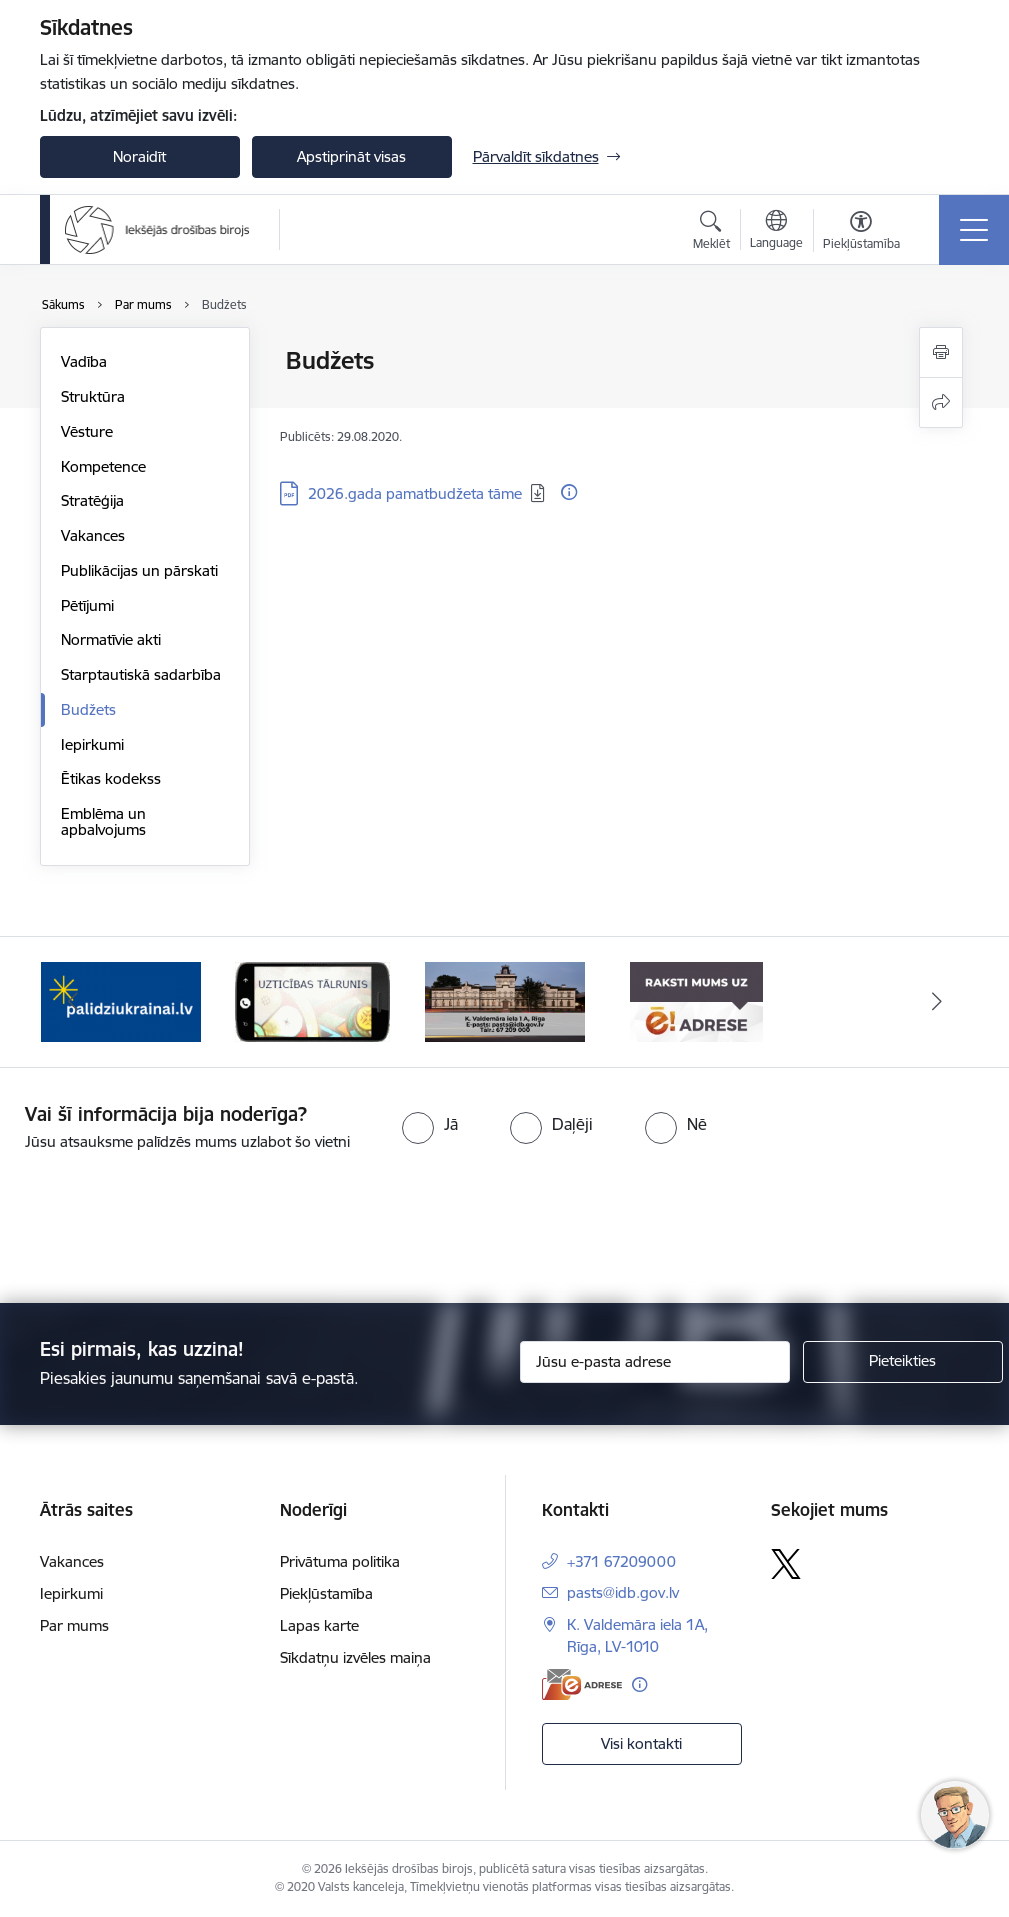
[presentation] (167, 1229)
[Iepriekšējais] (73, 1002)
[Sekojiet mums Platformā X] (786, 1564)
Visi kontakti (641, 1743)
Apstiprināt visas (351, 156)
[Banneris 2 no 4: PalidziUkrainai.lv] (121, 1000)
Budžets (88, 709)
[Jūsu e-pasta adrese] (655, 1362)
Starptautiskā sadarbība (141, 674)
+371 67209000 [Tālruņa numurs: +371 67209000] (621, 1561)
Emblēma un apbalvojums (103, 821)
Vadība (84, 361)
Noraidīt (139, 156)
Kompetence (103, 466)
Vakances (93, 535)
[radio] (430, 1124)
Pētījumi (87, 605)
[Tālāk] (937, 1002)
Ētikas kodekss (111, 778)
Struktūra (93, 396)
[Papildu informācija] (569, 492)
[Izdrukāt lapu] (941, 352)
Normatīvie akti (111, 639)
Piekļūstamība (326, 1593)
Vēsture (87, 431)
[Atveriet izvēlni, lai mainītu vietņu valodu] (776, 232)
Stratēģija (92, 500)
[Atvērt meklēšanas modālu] (711, 233)
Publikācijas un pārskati (139, 570)
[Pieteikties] (903, 1362)
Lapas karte (319, 1625)
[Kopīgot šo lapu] (941, 402)
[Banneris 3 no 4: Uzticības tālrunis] (312, 1000)
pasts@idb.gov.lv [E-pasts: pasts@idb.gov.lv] (623, 1592)
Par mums (74, 1625)
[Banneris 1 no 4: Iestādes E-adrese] (696, 1000)
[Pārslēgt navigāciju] (974, 230)
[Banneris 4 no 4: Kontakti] (505, 1000)
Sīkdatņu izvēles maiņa (355, 1657)
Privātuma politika (340, 1561)
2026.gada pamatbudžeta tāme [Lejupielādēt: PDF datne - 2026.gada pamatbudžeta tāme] (415, 493)
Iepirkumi (92, 744)
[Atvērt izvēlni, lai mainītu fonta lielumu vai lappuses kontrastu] (861, 233)
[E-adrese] (582, 1684)
